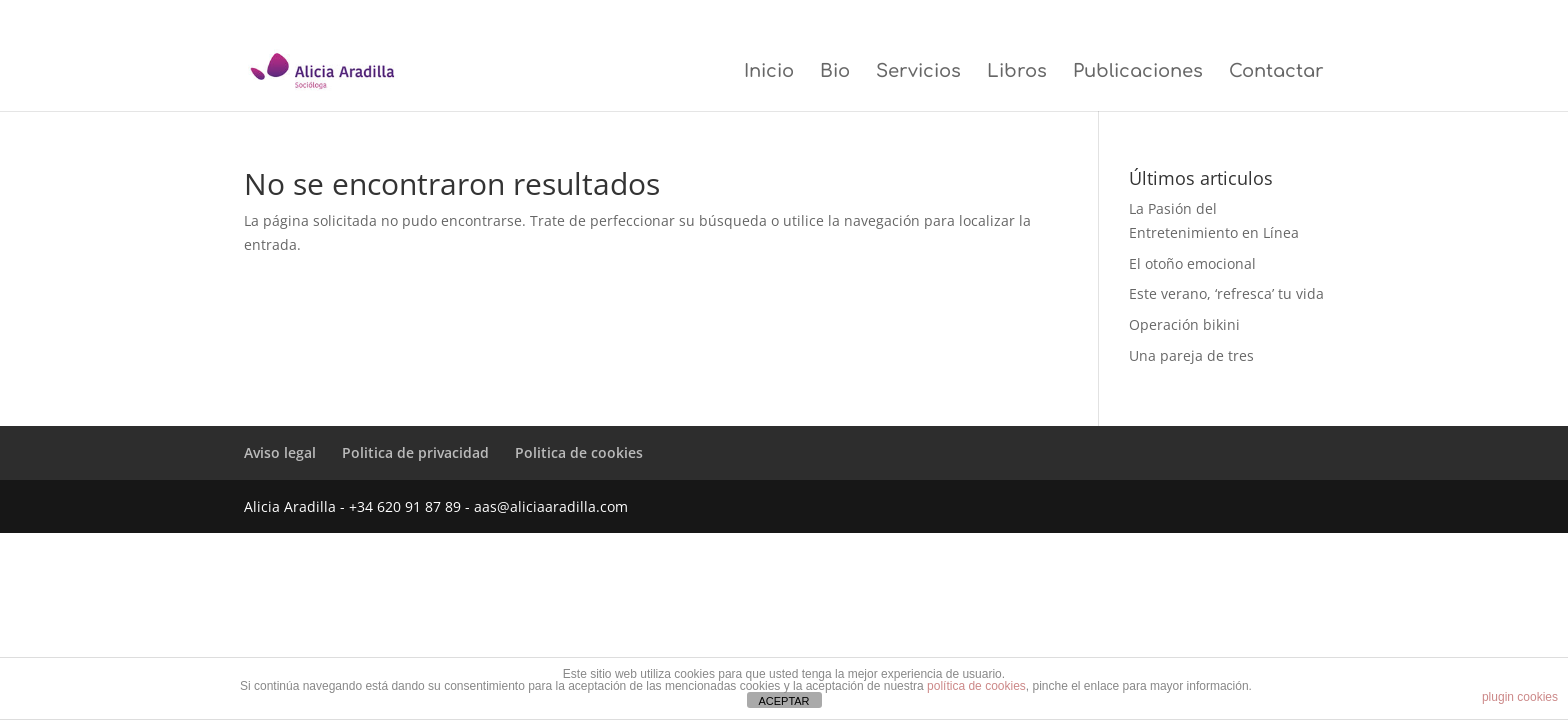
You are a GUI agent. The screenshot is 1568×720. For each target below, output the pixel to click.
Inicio (769, 72)
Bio (835, 72)
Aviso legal (1083, 16)
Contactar (1276, 72)
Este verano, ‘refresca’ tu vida (1226, 293)
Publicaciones (1138, 72)
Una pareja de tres (1191, 355)
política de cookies (976, 686)
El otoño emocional (1192, 263)
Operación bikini (1184, 324)
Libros (1017, 72)
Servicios (918, 72)
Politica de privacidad (1173, 16)
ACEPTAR (783, 701)
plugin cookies (1520, 697)
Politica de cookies (1281, 16)
